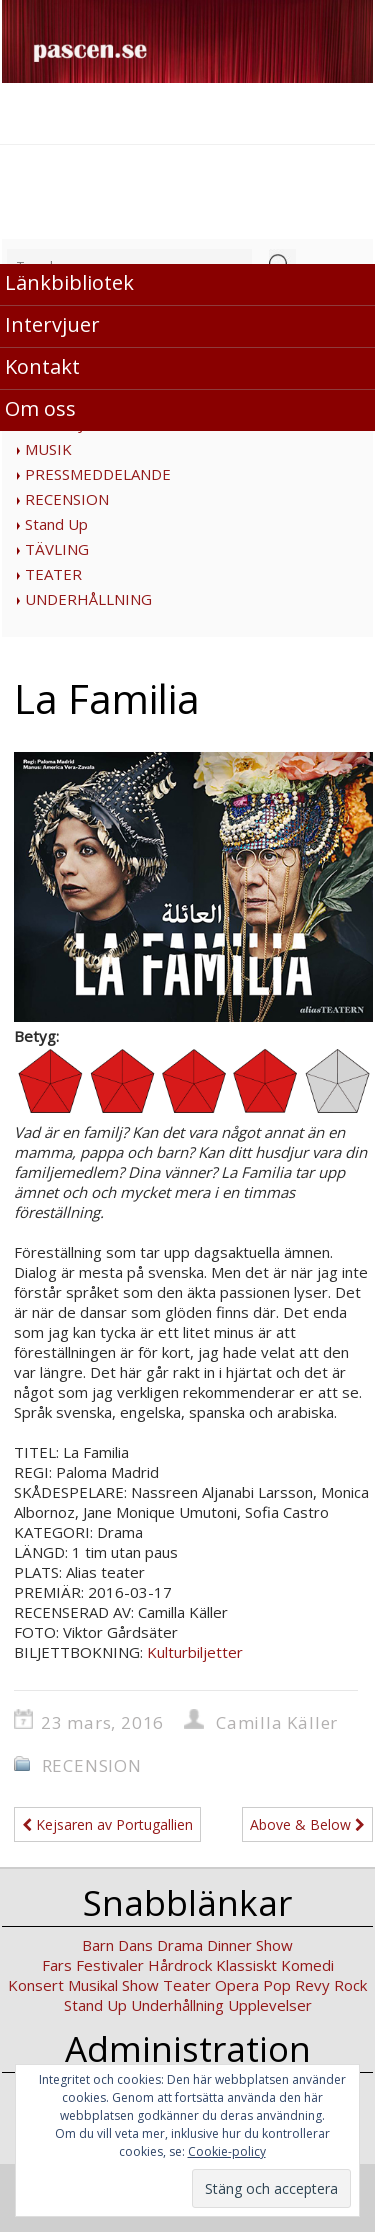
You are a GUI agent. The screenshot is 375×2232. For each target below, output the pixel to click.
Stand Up (56, 524)
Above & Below (307, 1824)
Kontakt (42, 366)
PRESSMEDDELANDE (98, 474)
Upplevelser (270, 2005)
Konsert (36, 1985)
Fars (57, 1965)
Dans (135, 1945)
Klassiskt (246, 1965)
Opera (237, 1985)
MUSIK (48, 449)
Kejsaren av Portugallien (107, 1824)
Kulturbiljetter (195, 1652)
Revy (312, 1985)
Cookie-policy (227, 2151)
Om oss (40, 408)
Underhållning (177, 2005)
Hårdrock (180, 1965)
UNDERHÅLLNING (88, 599)
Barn (98, 1945)
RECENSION (67, 499)
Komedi (307, 1965)
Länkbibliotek (69, 282)
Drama (180, 1945)
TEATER (53, 574)
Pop (277, 1985)
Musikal (93, 1985)
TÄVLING (57, 549)
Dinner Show (250, 1945)
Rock (350, 1985)
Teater (187, 1985)
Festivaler (110, 1965)
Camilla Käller (277, 1722)
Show (140, 1985)
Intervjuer (52, 324)
